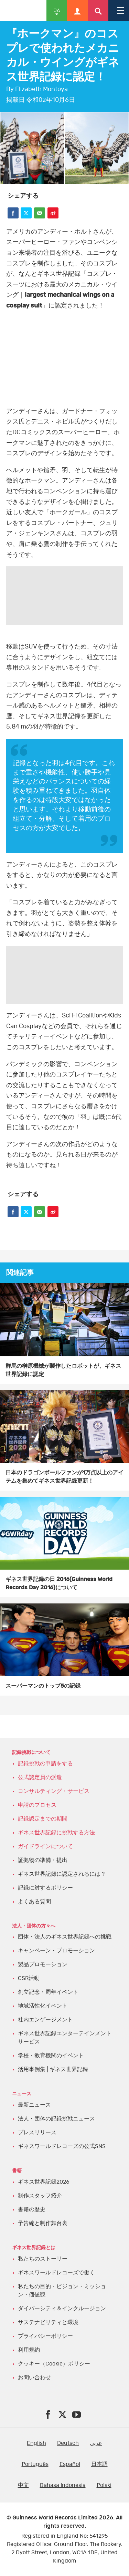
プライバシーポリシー (45, 2336)
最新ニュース (34, 2105)
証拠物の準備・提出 (42, 1860)
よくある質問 (34, 1901)
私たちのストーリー (42, 2259)
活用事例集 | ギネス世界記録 (53, 2069)
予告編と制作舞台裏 (42, 2223)
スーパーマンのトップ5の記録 (43, 1686)
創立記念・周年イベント (48, 1992)
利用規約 (29, 2350)
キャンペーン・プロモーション (56, 1950)
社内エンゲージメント (45, 2019)
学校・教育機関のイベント (51, 2055)
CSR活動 (29, 1978)
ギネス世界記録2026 (43, 2182)
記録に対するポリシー (45, 1888)
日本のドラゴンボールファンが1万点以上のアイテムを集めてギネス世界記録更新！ (64, 1477)
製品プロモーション (42, 1964)
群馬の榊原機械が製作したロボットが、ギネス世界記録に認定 (63, 1370)
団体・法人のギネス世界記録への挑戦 (64, 1937)
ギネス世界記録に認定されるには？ (62, 1874)
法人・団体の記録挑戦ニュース (56, 2118)
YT (64, 350)
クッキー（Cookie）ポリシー (54, 2364)
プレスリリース (37, 2132)
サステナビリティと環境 (48, 2322)
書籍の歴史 (31, 2209)
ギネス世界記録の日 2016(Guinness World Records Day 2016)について (59, 1583)
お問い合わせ (34, 2377)
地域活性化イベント (42, 2006)
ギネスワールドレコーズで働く (56, 2272)
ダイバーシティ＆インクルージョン (62, 2308)
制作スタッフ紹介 (40, 2195)
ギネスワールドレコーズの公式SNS (62, 2146)
